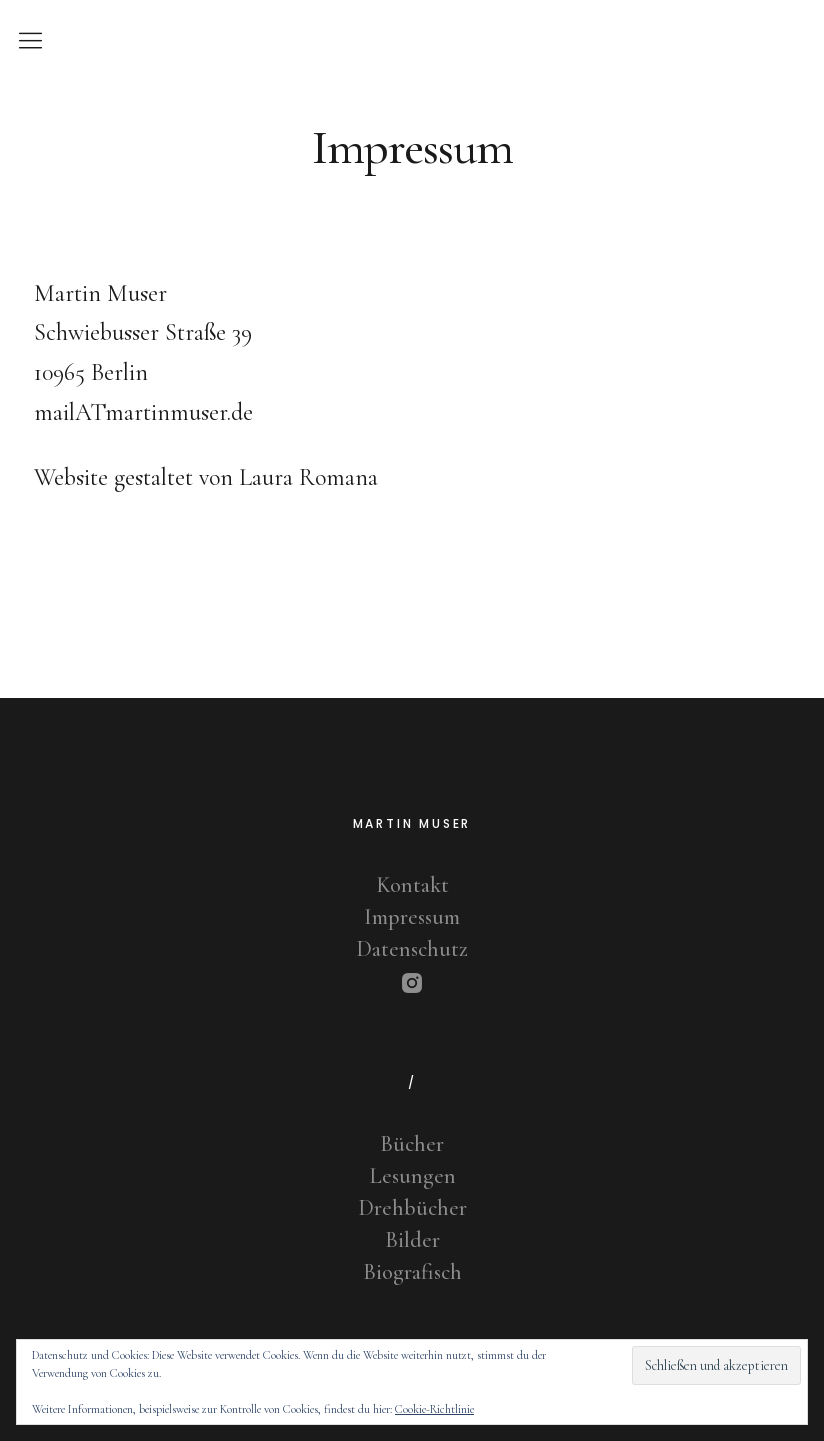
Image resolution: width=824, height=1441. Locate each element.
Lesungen (412, 1176)
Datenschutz (412, 949)
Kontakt (412, 885)
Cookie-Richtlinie (434, 1409)
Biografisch (412, 1272)
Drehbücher (412, 1208)
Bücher (412, 1144)
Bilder (412, 1240)
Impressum (412, 917)
